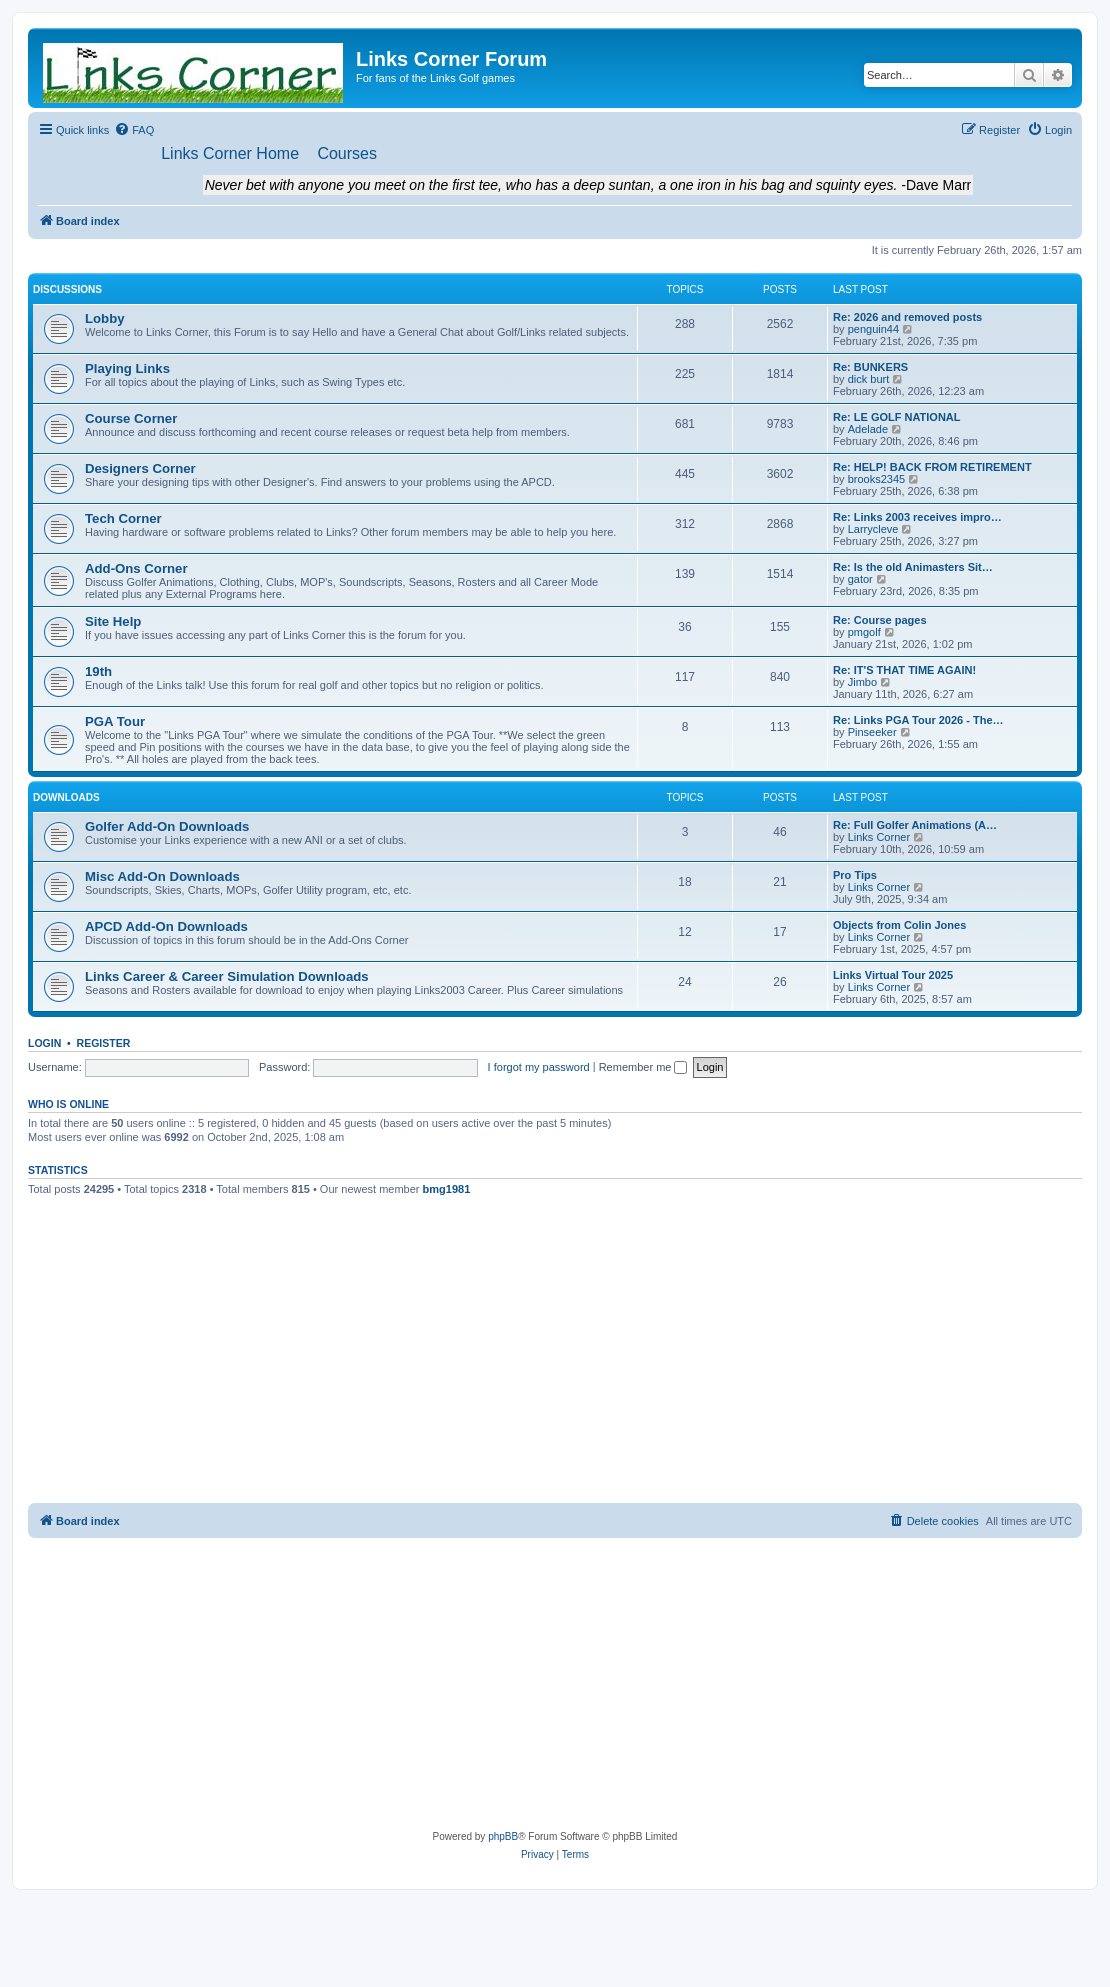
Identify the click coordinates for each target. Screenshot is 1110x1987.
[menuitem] (134, 130)
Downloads (66, 798)
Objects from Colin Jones (899, 926)
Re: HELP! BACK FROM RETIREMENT (932, 468)
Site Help (113, 622)
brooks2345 (877, 480)
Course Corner (131, 419)
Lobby (105, 319)
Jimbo (862, 683)
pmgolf (864, 633)
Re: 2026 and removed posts (907, 318)
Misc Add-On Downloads (162, 877)
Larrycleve (873, 530)
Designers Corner (140, 469)
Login (44, 1044)
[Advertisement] (555, 1354)
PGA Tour (115, 722)
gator (860, 580)
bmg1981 (447, 1190)
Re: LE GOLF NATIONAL (897, 418)
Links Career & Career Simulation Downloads (227, 977)
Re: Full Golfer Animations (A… (915, 826)
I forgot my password (539, 1067)
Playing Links (127, 369)
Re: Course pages (880, 621)
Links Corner (879, 838)
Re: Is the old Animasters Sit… (913, 568)
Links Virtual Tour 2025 (893, 976)
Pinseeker (872, 733)
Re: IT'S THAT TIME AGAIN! (904, 671)
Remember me (643, 1067)
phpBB (503, 1837)
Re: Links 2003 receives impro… (917, 518)
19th (98, 672)
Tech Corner (123, 519)
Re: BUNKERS (870, 368)
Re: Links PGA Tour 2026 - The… (918, 721)
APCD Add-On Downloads (166, 927)
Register (104, 1044)
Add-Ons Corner (136, 569)
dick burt (869, 380)
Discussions (67, 290)
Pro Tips (855, 876)
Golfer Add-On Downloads (167, 827)
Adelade (868, 430)
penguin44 (873, 330)
